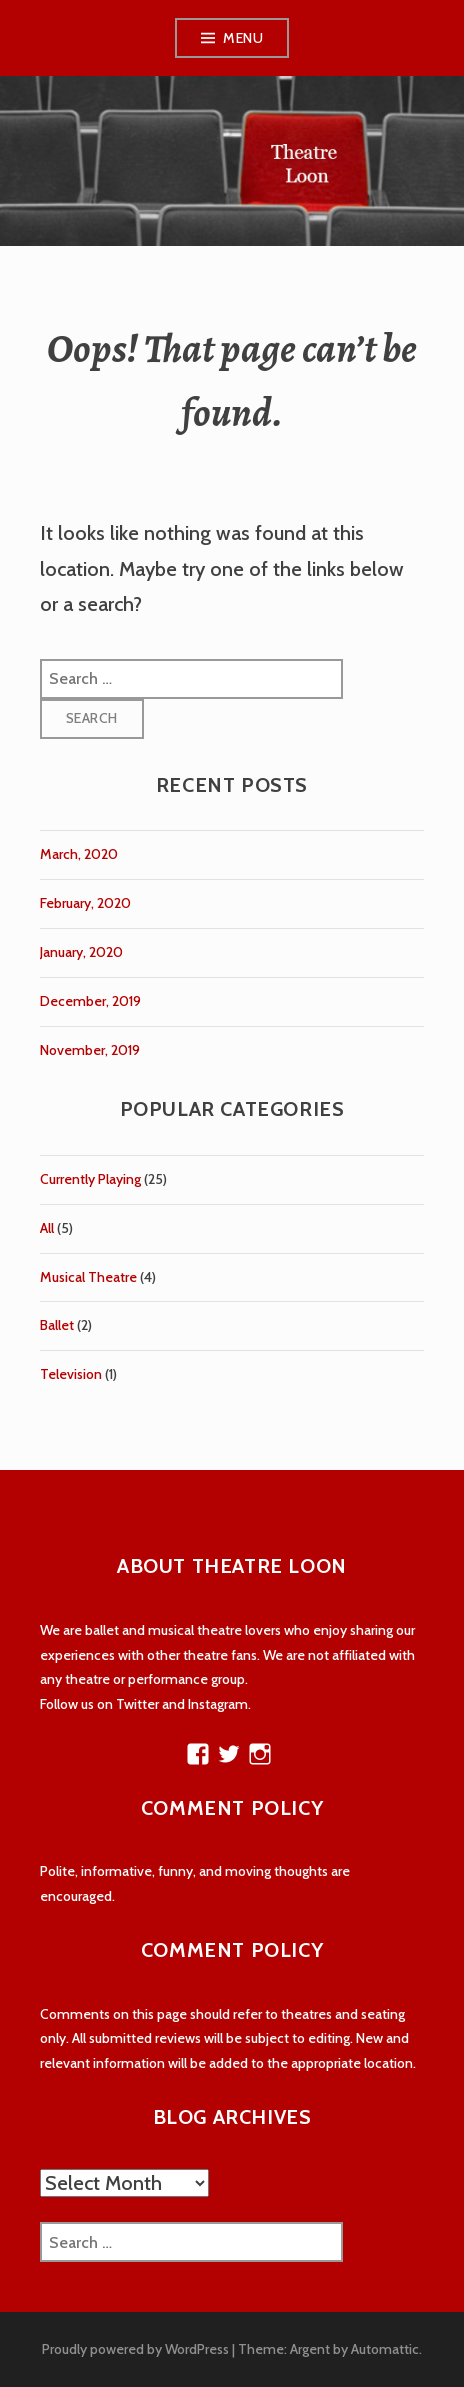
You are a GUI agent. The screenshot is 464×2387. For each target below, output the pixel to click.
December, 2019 (90, 1001)
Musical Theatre (88, 1277)
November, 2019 (90, 1050)
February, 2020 (85, 903)
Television (71, 1374)
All (47, 1228)
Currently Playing (90, 1179)
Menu (243, 38)
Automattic (385, 2349)
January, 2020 (81, 952)
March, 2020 (79, 854)
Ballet (57, 1325)
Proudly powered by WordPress (135, 2349)
